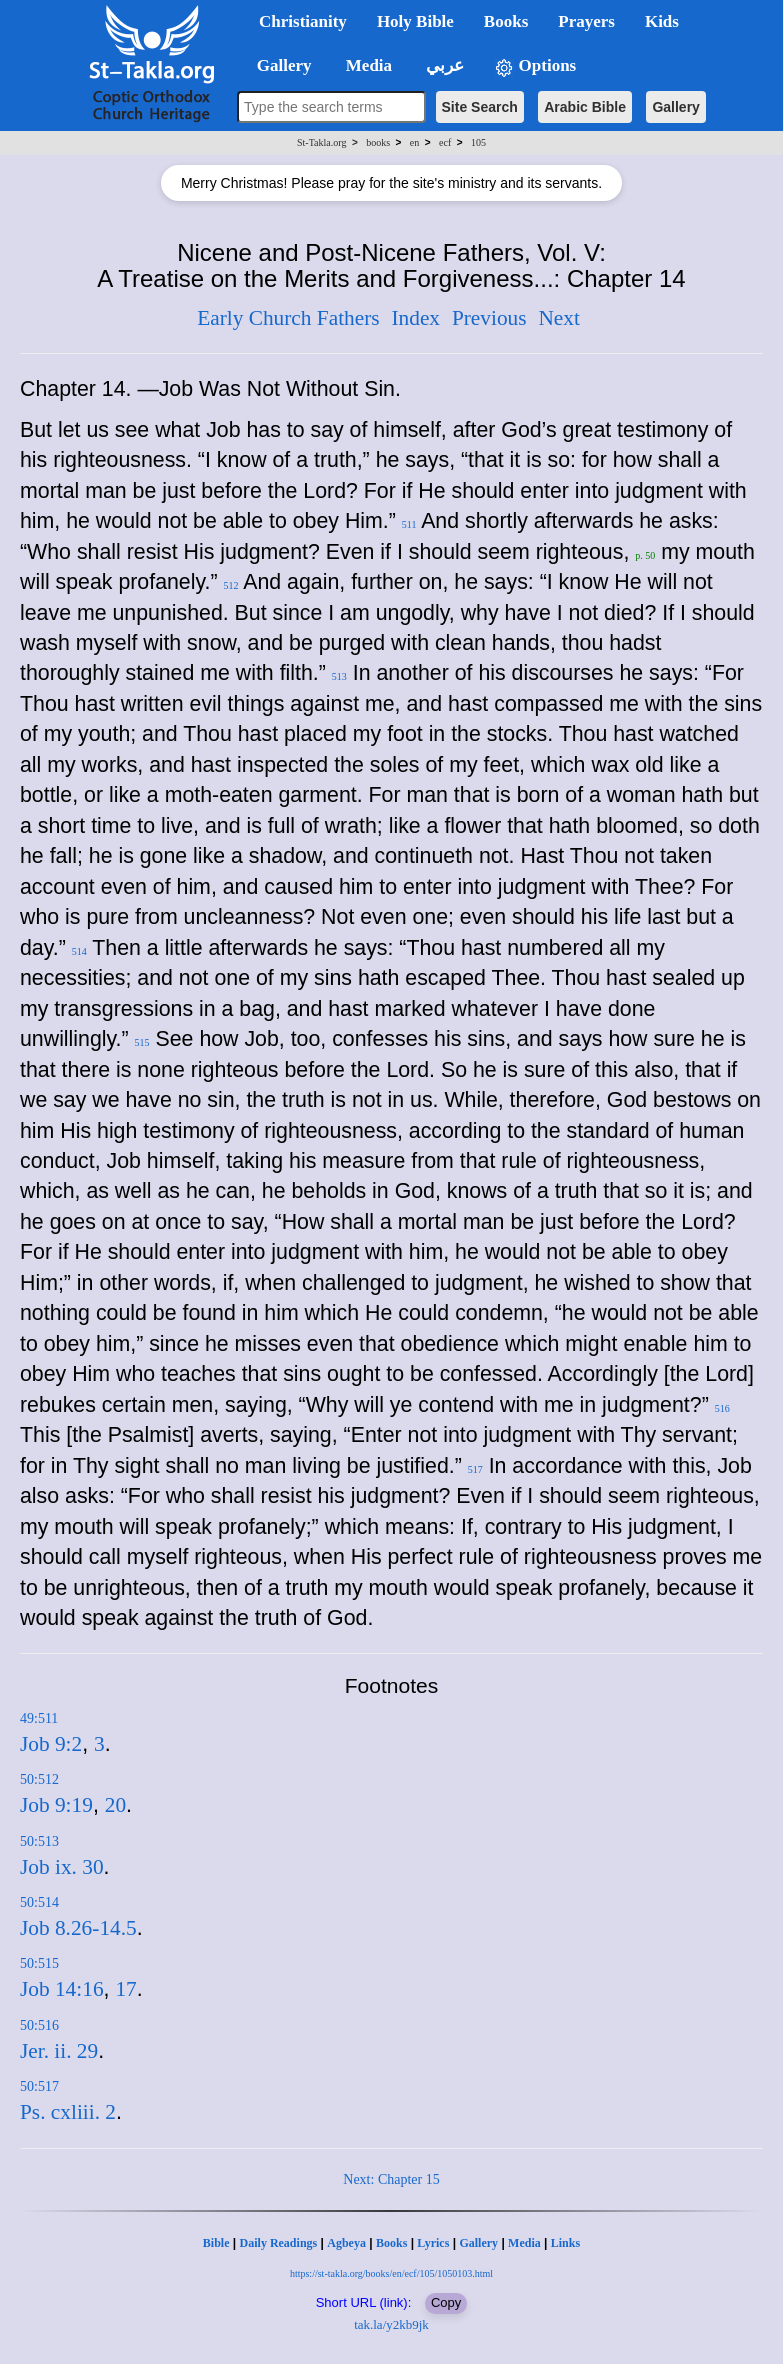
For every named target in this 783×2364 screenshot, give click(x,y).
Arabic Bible (585, 107)
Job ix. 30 (62, 1867)
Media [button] (367, 65)
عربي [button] (443, 65)
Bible (216, 2243)
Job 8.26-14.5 (78, 1928)
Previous (489, 318)
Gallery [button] (278, 65)
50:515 (39, 1963)
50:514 (39, 1902)
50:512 (39, 1779)
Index (415, 318)
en (414, 142)
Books (391, 2243)
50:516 (39, 2025)
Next (558, 318)
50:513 (39, 1841)
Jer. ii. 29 (59, 2051)
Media (524, 2243)
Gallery (675, 107)
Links (565, 2243)
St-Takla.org (321, 142)
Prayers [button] (586, 21)
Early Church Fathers (288, 318)
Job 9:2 (51, 1744)
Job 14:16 (62, 1989)
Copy (446, 2302)
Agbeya (346, 2243)
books (378, 142)
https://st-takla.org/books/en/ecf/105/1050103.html (391, 2273)
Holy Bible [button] (415, 21)
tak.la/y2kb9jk (391, 2324)
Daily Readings (279, 2243)
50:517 (39, 2086)
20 (115, 1805)
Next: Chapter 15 (391, 2179)
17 (125, 1989)
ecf (445, 142)
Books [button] (506, 21)
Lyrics (433, 2243)
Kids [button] (662, 21)
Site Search (480, 107)
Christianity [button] (303, 21)
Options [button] (535, 66)
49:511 (39, 1718)
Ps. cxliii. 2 (68, 2112)
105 (478, 142)
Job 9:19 (56, 1805)
